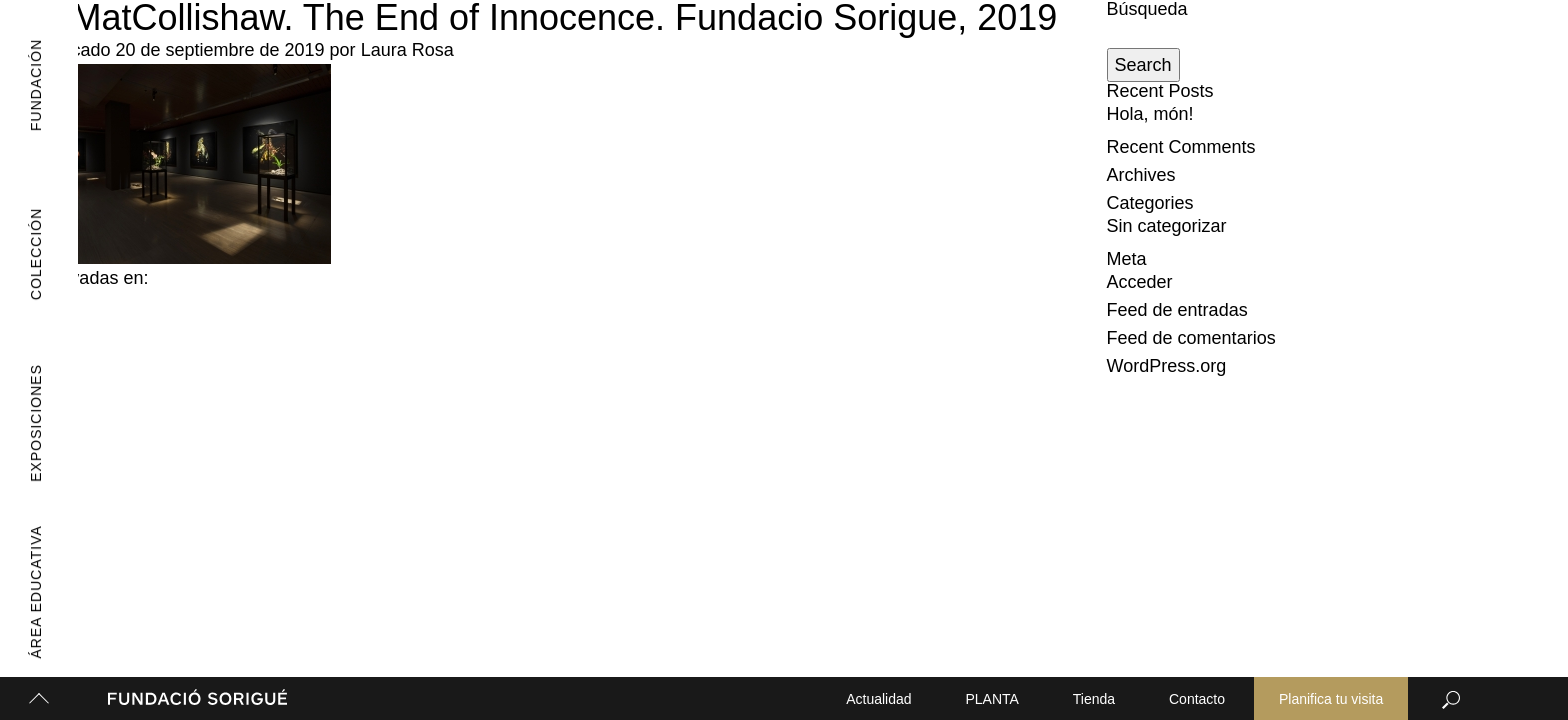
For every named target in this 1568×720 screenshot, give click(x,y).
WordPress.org (1167, 366)
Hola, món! (1150, 114)
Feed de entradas (1177, 310)
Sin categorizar (1167, 226)
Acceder (1140, 282)
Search (1143, 65)
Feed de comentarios (1191, 338)
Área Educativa (29, 592)
